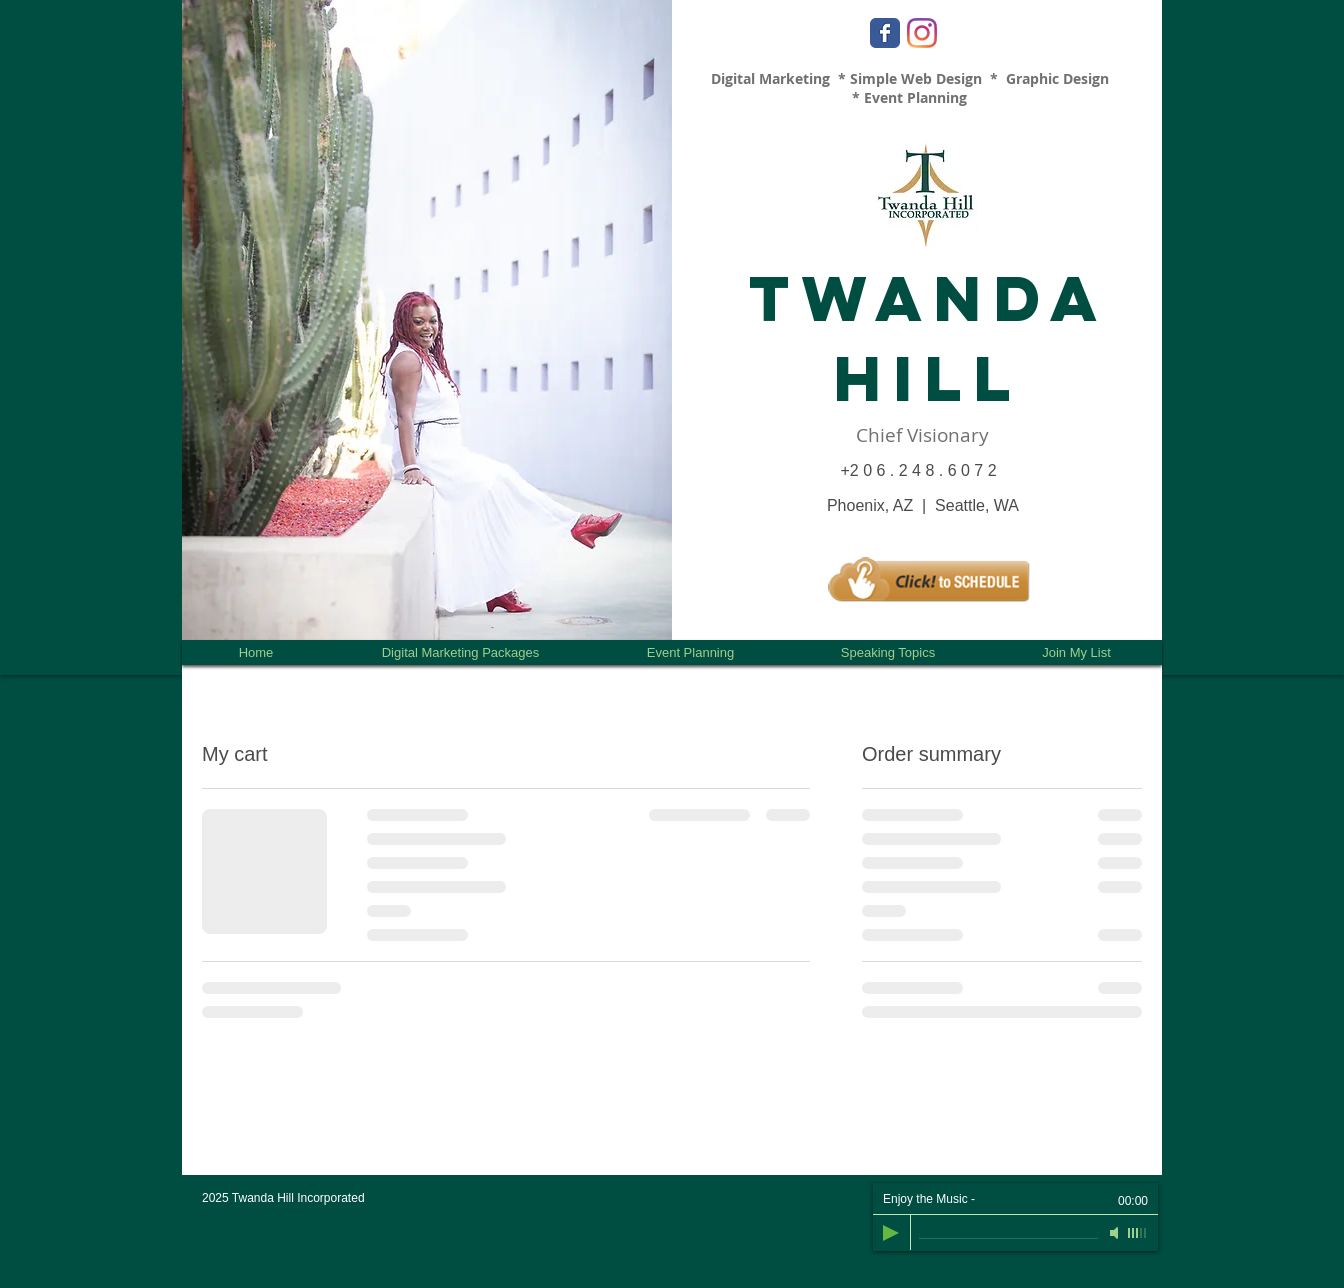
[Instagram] (922, 33)
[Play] (891, 1233)
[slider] (1138, 1233)
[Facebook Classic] (885, 33)
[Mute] (1116, 1233)
